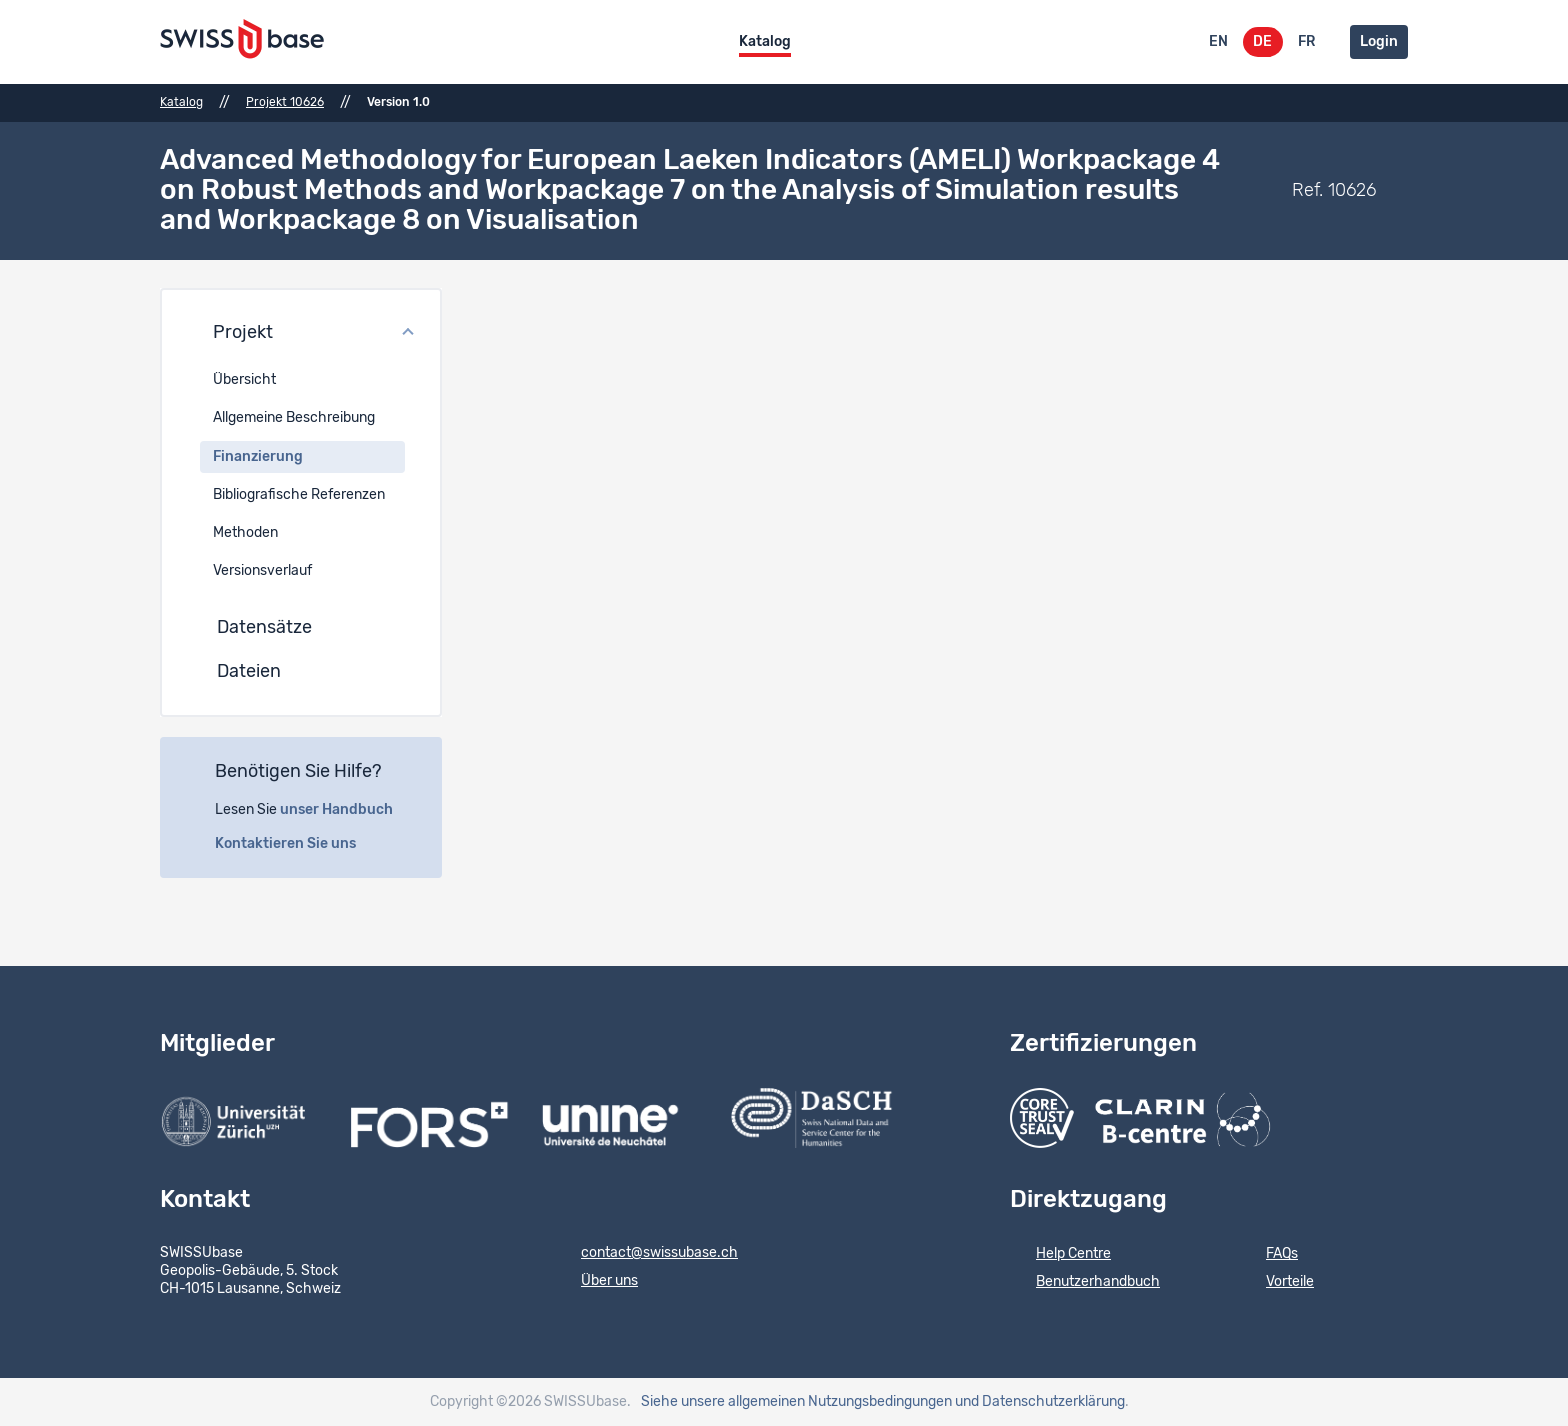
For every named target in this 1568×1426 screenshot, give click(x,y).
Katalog (765, 42)
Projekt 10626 (285, 102)
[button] (301, 334)
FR (1306, 42)
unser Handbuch (347, 810)
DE (1262, 42)
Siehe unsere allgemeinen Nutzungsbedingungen (796, 1402)
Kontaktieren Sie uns (296, 844)
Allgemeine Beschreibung (294, 418)
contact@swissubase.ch (646, 1254)
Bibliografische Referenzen (299, 495)
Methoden (245, 533)
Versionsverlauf (262, 571)
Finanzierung (258, 457)
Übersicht (244, 380)
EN (1218, 42)
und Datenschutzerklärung (1040, 1402)
